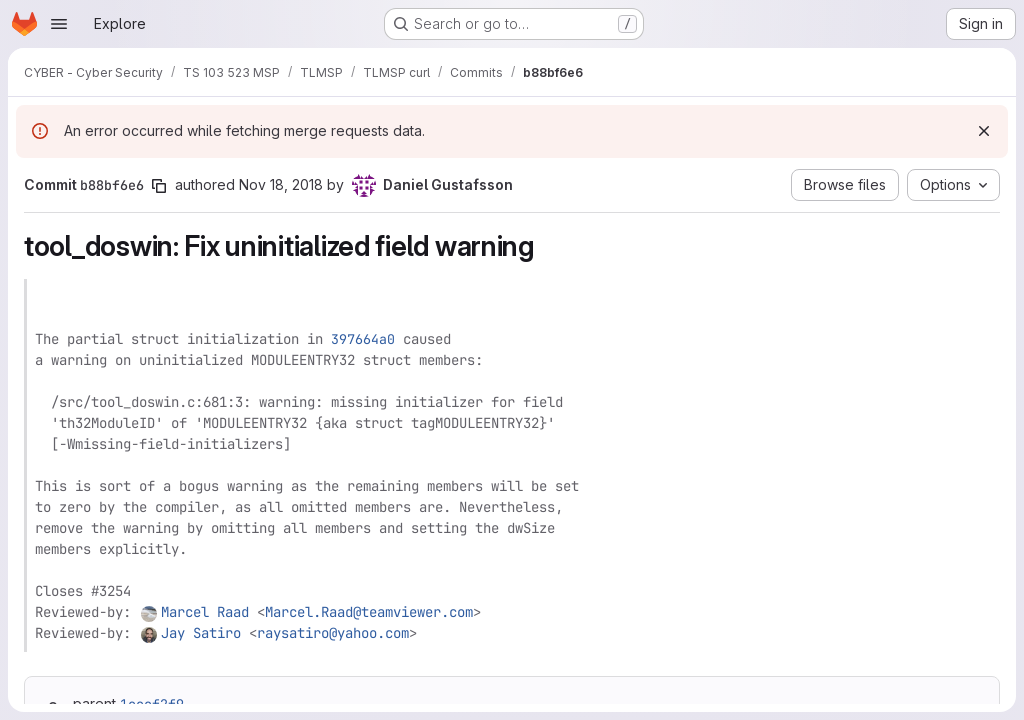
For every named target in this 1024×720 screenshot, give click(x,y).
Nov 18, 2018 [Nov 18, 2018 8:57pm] (281, 184)
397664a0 (363, 339)
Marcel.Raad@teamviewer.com (369, 612)
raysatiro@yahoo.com (333, 633)
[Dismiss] (984, 131)
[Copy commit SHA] (159, 186)
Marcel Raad (205, 612)
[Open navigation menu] (59, 24)
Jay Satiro (201, 633)
